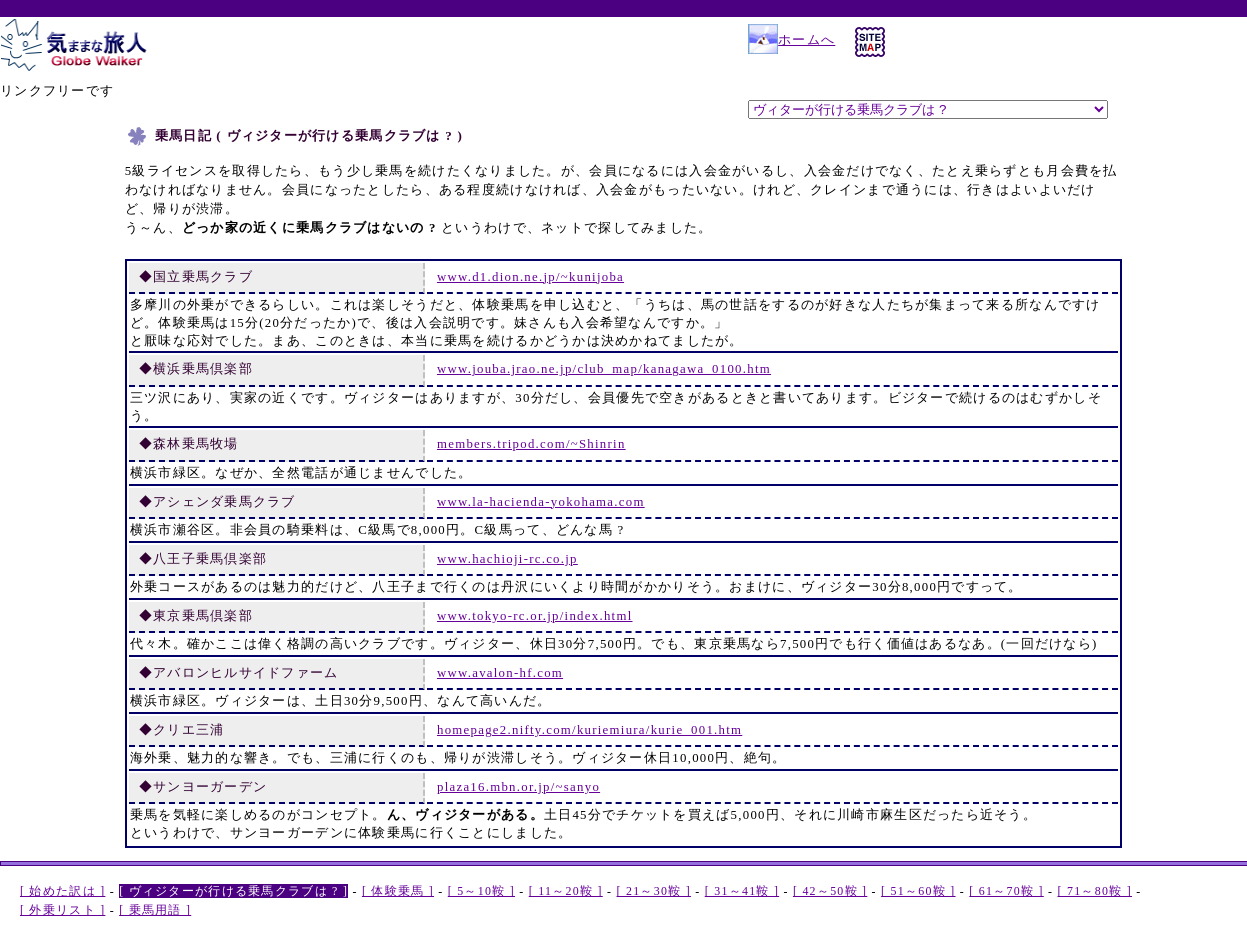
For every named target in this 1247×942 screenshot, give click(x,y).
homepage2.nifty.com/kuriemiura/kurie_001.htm (589, 730)
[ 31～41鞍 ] (742, 891)
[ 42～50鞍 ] (830, 891)
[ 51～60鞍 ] (918, 891)
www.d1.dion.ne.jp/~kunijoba (530, 277)
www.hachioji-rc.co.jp (507, 559)
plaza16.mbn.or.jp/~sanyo (518, 787)
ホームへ (791, 40)
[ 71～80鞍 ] (1095, 891)
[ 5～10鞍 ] (481, 891)
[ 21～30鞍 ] (654, 891)
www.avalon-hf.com (500, 673)
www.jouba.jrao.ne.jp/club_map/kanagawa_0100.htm (604, 369)
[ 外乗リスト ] (62, 910)
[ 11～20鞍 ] (566, 891)
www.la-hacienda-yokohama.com (541, 502)
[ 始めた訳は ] (62, 891)
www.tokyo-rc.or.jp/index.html (535, 616)
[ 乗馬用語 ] (155, 910)
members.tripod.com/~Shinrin (531, 444)
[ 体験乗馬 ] (398, 891)
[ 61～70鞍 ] (1006, 891)
